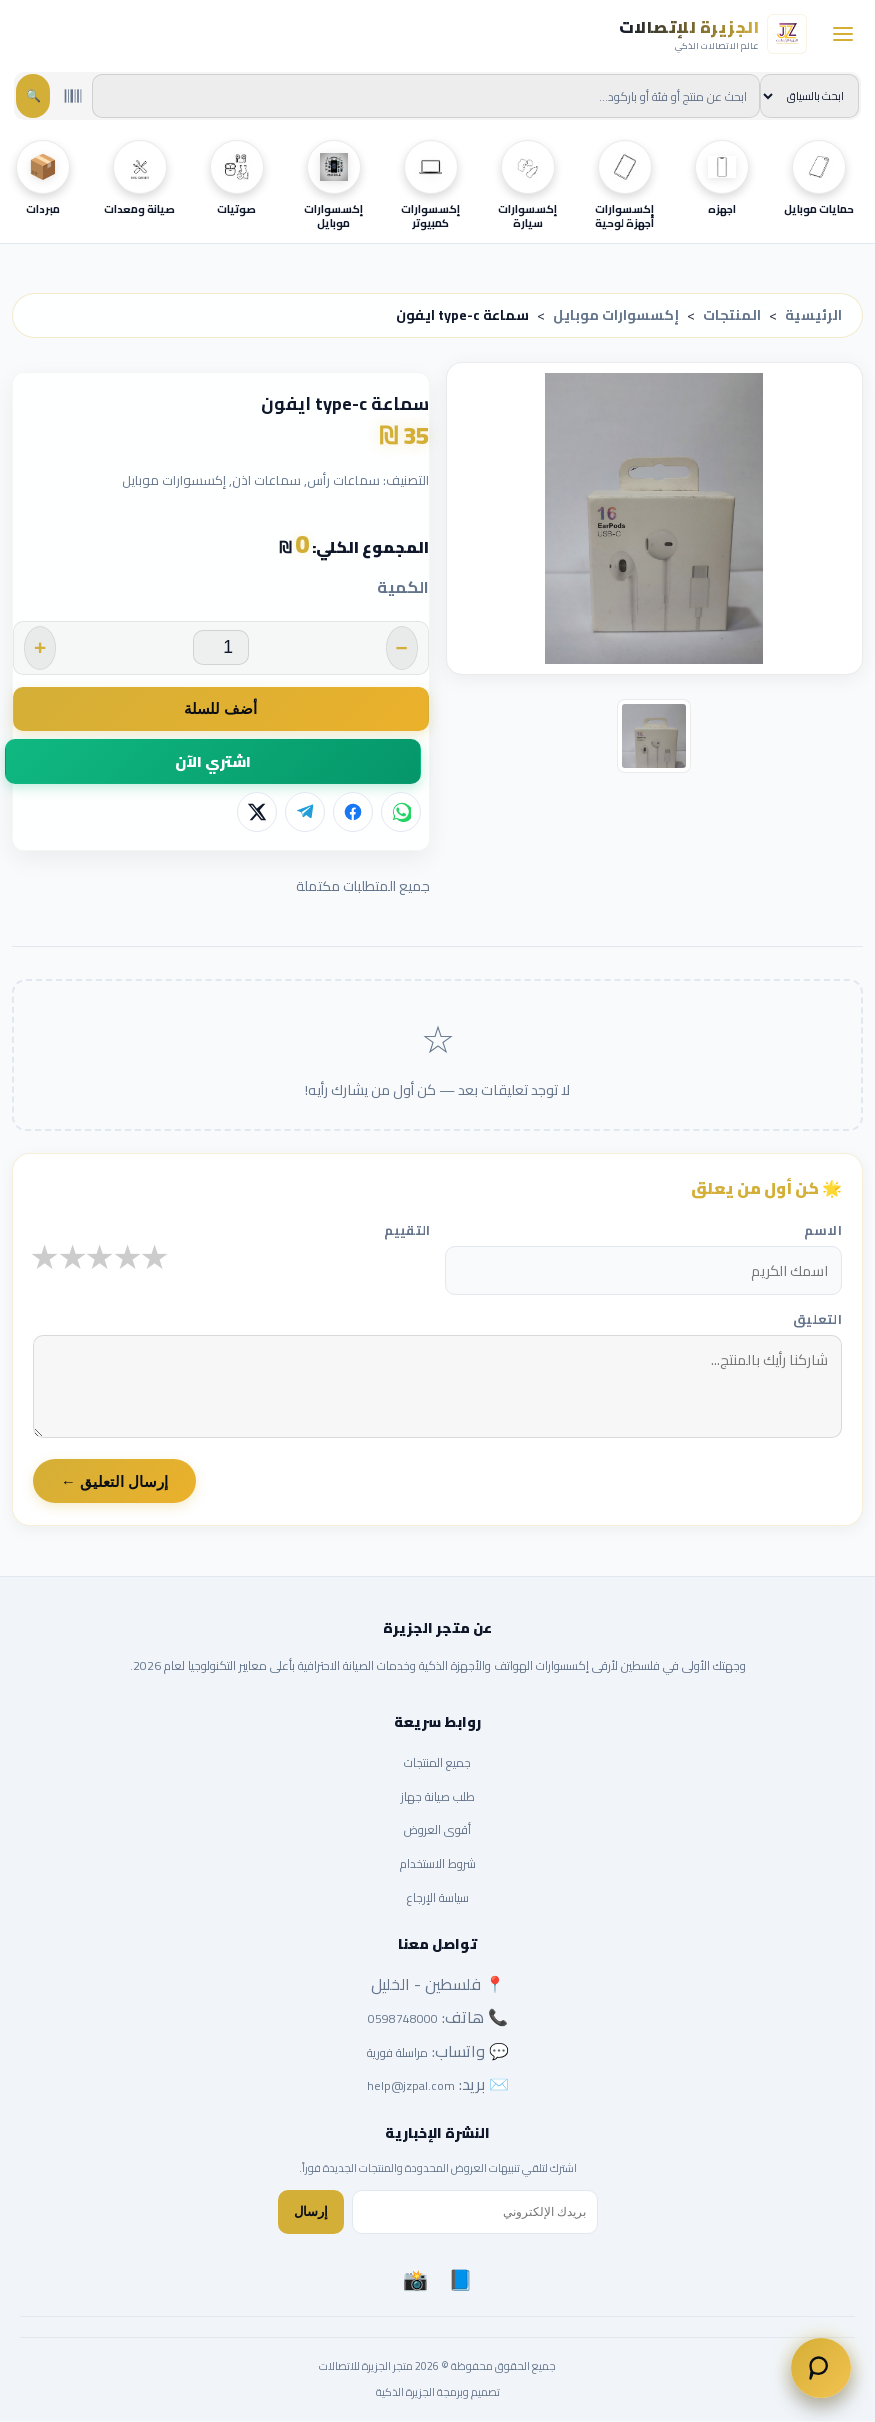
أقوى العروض (437, 1830)
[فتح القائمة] (843, 34)
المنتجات (732, 315)
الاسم (823, 1230)
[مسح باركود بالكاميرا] (73, 96)
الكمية (403, 588)
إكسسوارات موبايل (616, 315)
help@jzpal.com (411, 2086)
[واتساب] (401, 813)
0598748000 (403, 2019)
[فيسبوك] (353, 813)
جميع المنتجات (437, 1763)
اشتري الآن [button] (212, 761)
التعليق (817, 1319)
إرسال (311, 2212)
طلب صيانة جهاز (438, 1796)
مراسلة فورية (397, 2052)
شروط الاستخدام (438, 1864)
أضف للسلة (220, 708)
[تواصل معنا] (821, 2368)
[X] (257, 813)
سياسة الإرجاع (438, 1897)
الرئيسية (813, 315)
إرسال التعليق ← (114, 1482)
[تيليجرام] (305, 813)
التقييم (407, 1230)
